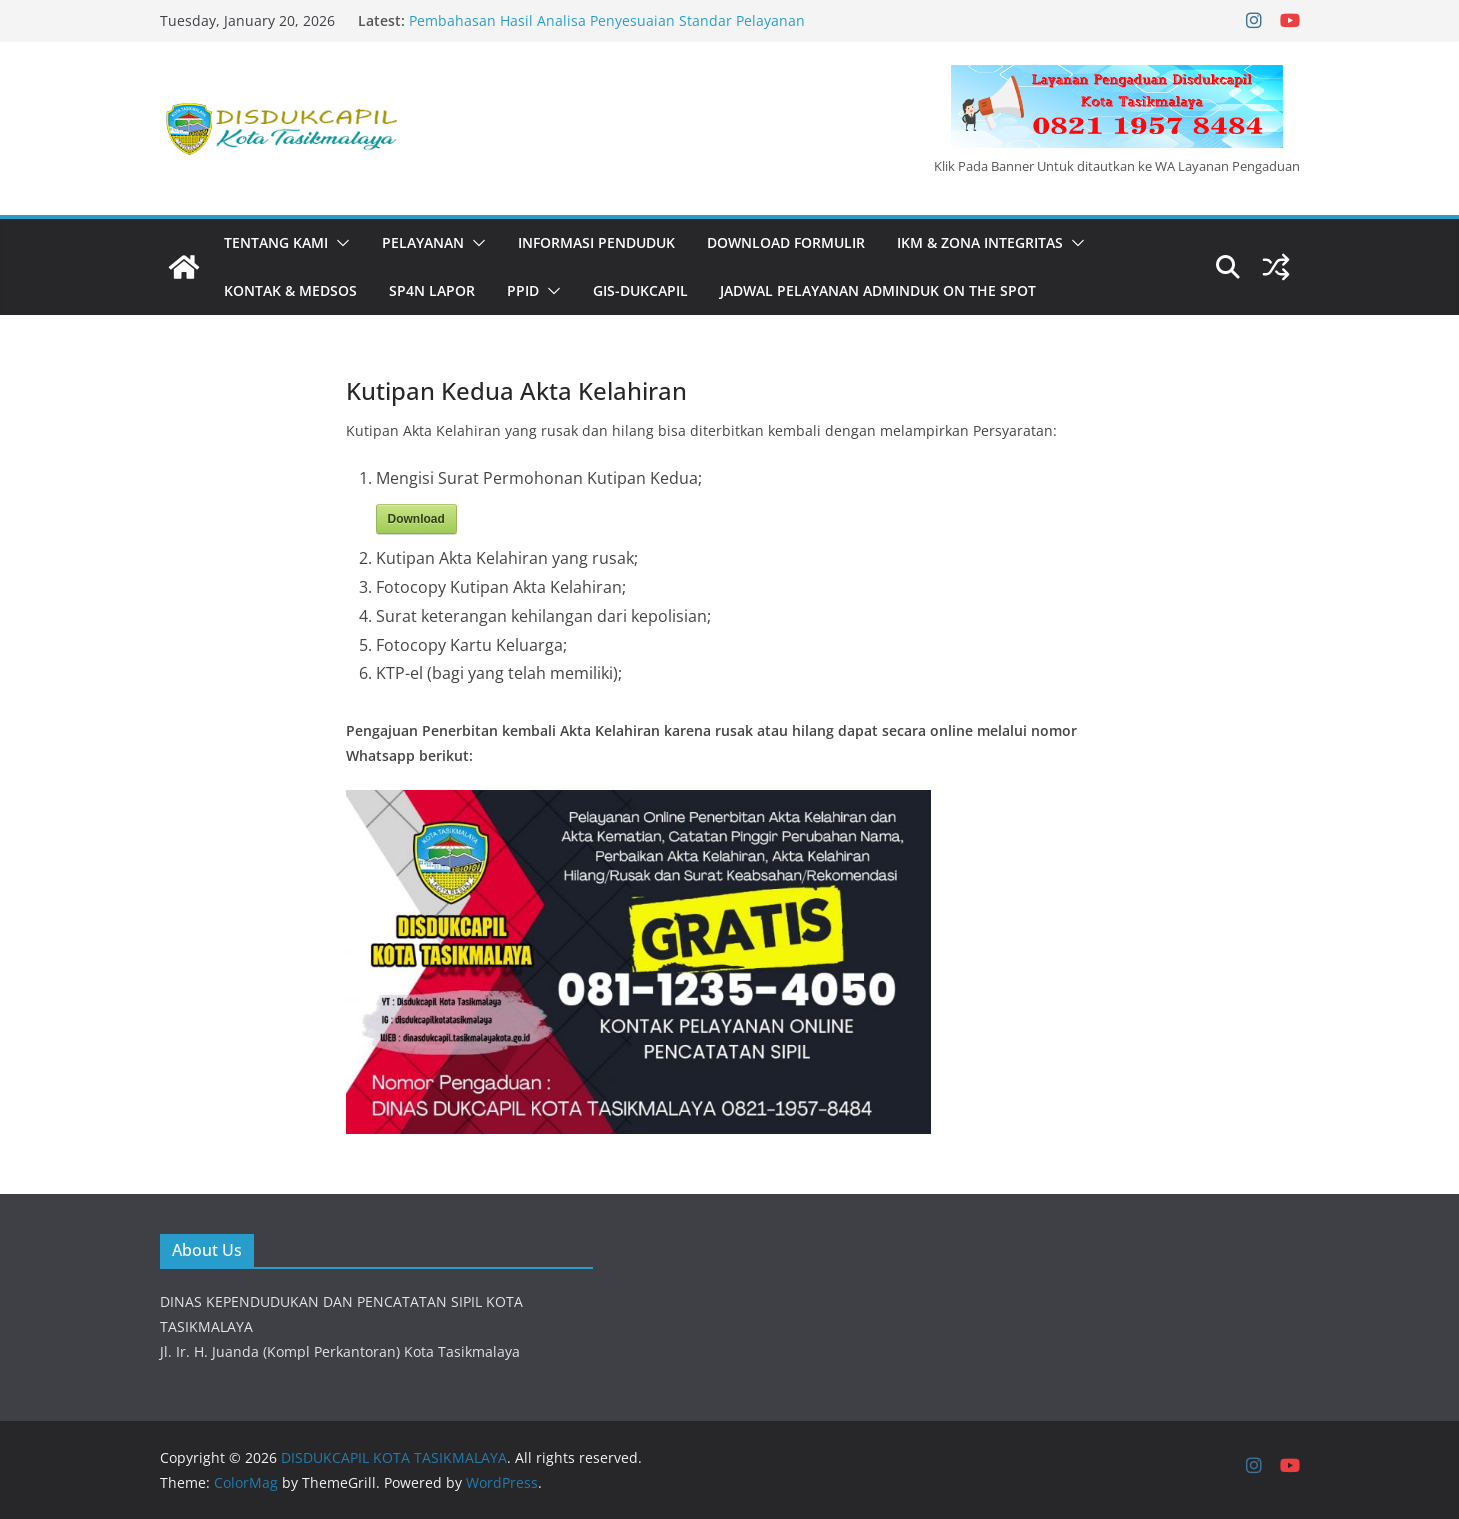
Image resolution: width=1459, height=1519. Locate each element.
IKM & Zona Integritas (980, 242)
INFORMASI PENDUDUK (596, 242)
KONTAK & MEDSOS (290, 290)
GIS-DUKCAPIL (640, 290)
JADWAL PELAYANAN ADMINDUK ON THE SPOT (878, 290)
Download (416, 519)
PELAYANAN (423, 242)
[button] (339, 243)
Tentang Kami (276, 242)
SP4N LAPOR (432, 290)
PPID (523, 290)
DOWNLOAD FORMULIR (786, 242)
